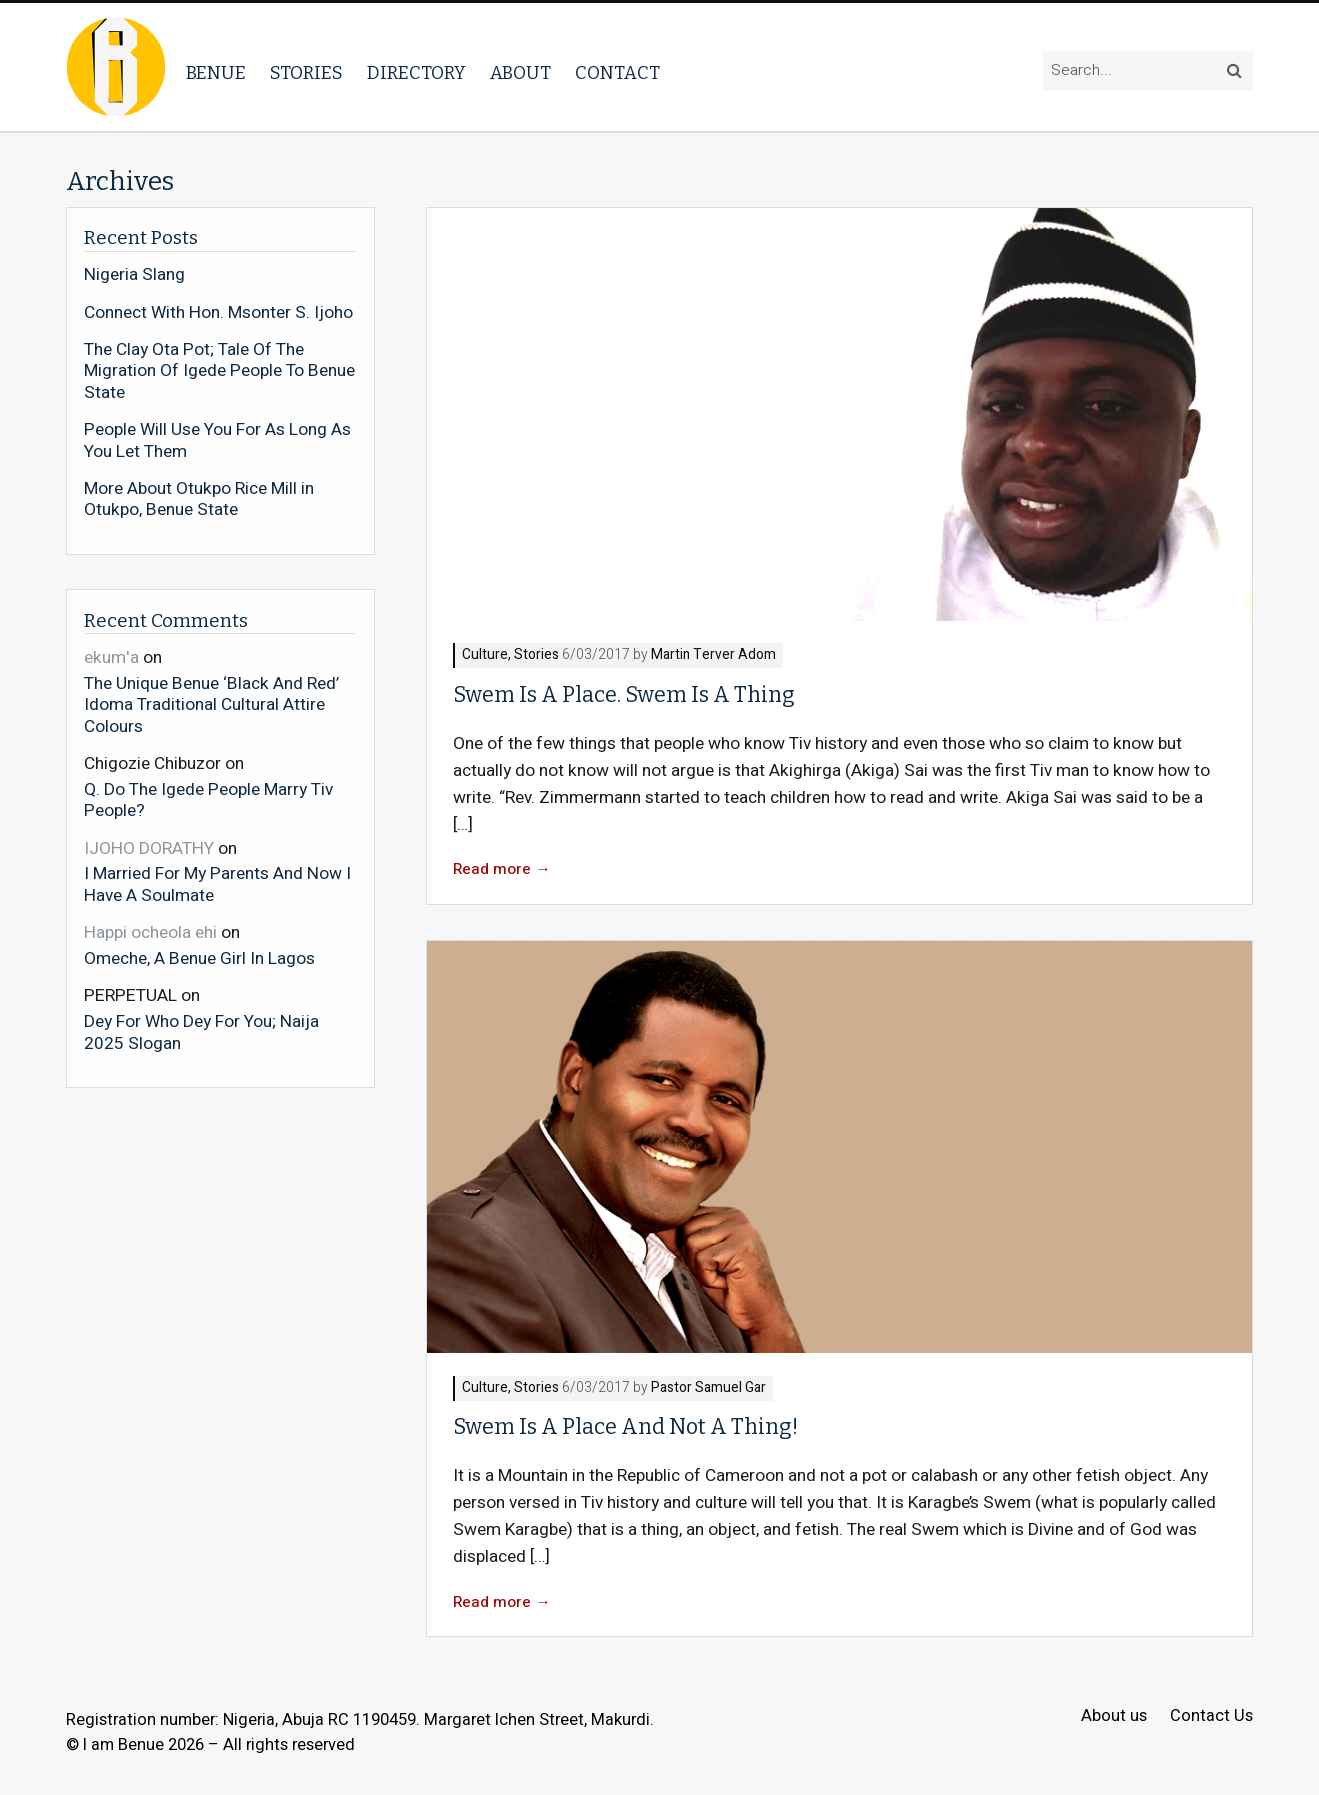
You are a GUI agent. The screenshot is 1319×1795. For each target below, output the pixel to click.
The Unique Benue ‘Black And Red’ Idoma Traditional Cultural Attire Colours (211, 704)
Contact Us (1211, 1716)
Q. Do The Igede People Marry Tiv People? (208, 799)
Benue (216, 73)
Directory (416, 73)
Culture (485, 655)
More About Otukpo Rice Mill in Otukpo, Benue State (199, 499)
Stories (306, 73)
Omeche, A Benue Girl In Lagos (199, 958)
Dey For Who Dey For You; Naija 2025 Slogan (201, 1031)
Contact (617, 73)
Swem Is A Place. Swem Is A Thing (624, 695)
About (520, 73)
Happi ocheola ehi (150, 932)
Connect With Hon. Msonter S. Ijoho (218, 313)
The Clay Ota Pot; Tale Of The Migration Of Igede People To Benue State (219, 371)
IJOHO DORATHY (149, 848)
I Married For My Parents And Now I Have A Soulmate (217, 883)
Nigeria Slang (134, 275)
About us (1114, 1716)
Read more (502, 869)
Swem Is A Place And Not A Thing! (625, 1427)
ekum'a (111, 657)
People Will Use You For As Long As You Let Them (217, 440)
